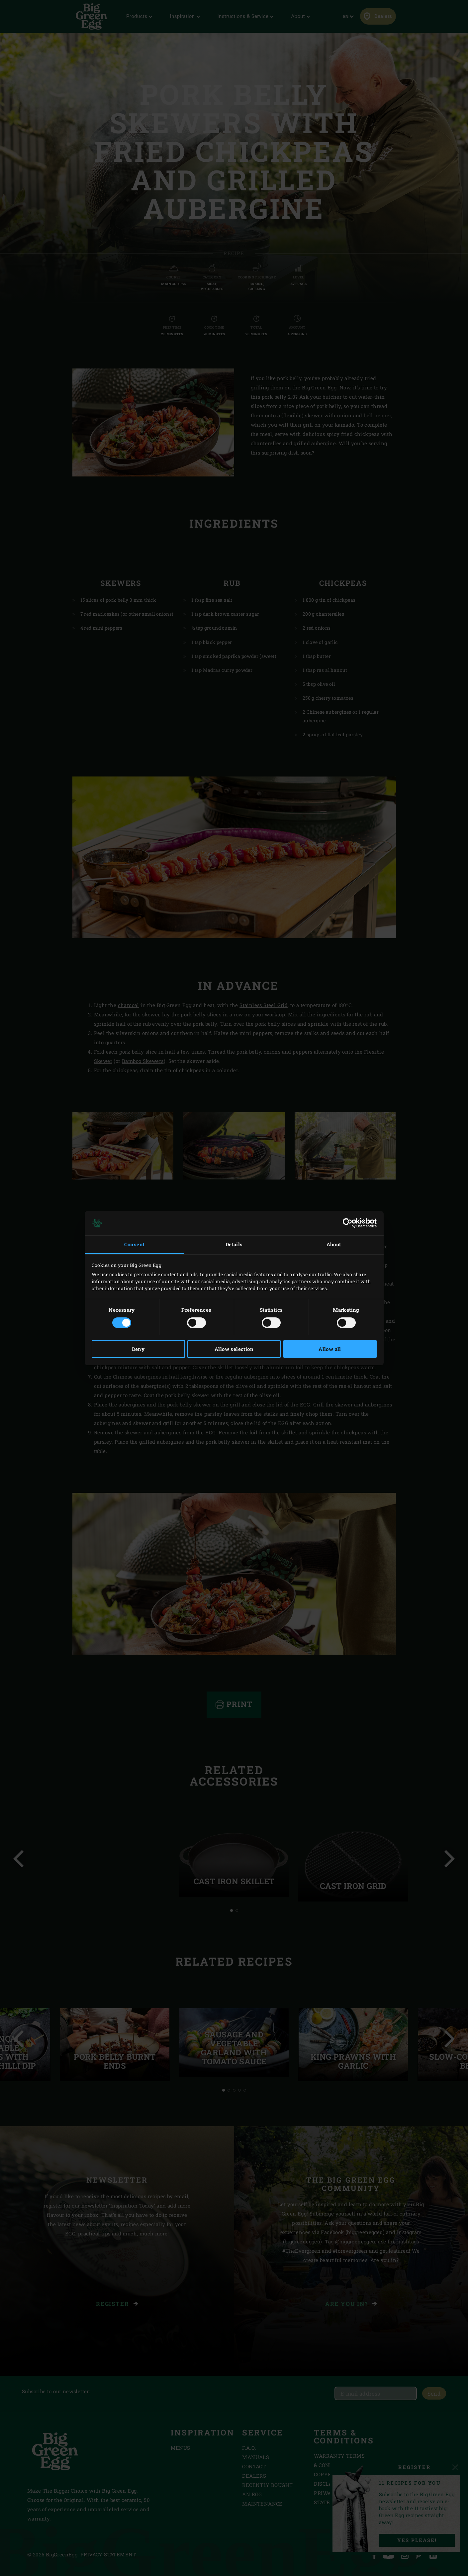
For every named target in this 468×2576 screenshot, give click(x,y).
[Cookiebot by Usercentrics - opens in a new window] (348, 1223)
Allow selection (234, 1349)
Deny (138, 1349)
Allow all (330, 1349)
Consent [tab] (134, 1244)
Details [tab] (234, 1244)
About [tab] (334, 1244)
